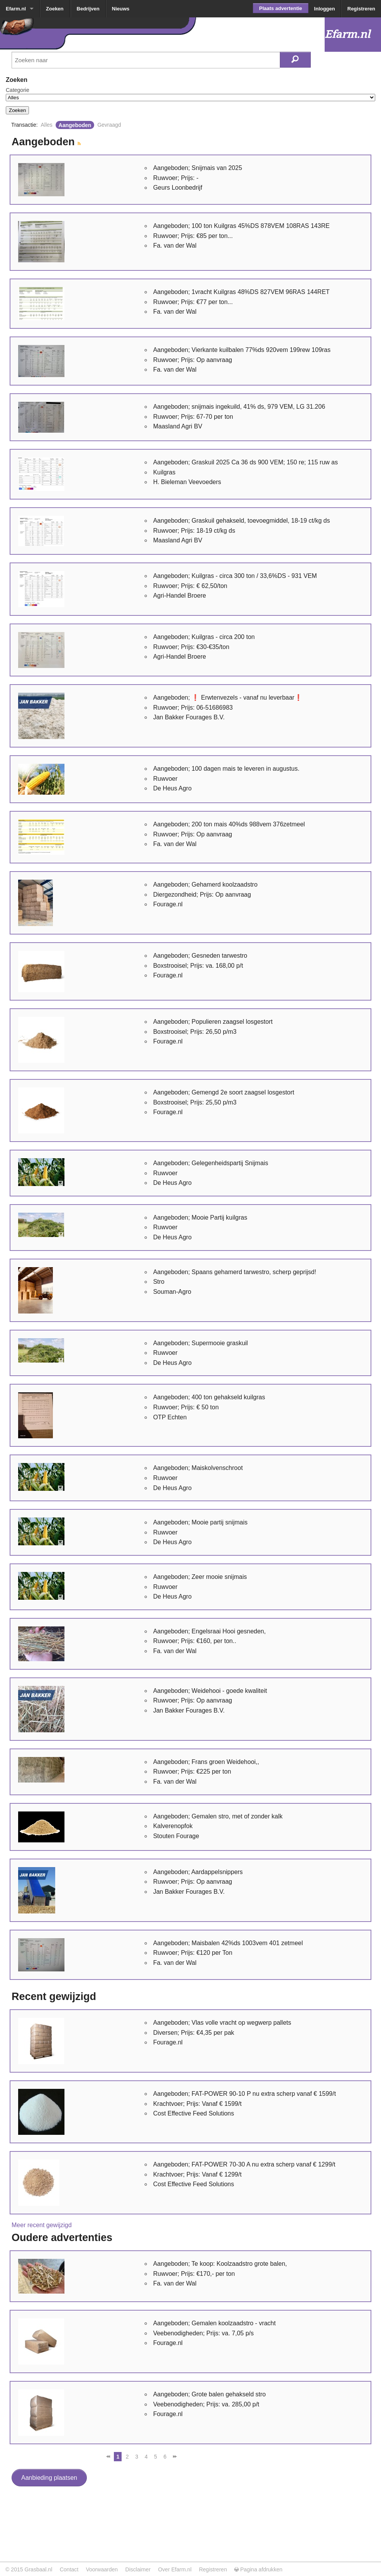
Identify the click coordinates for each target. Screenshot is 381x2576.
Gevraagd (109, 125)
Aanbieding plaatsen (49, 2477)
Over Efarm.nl (174, 2569)
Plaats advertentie (280, 8)
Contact (69, 2569)
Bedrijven (88, 9)
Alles (46, 125)
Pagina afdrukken (258, 2569)
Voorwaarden (102, 2569)
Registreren (361, 9)
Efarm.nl (16, 9)
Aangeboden (75, 125)
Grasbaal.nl (38, 2569)
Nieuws (121, 9)
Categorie (17, 90)
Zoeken (55, 9)
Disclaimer (138, 2569)
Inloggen (324, 9)
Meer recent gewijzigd (42, 2225)
